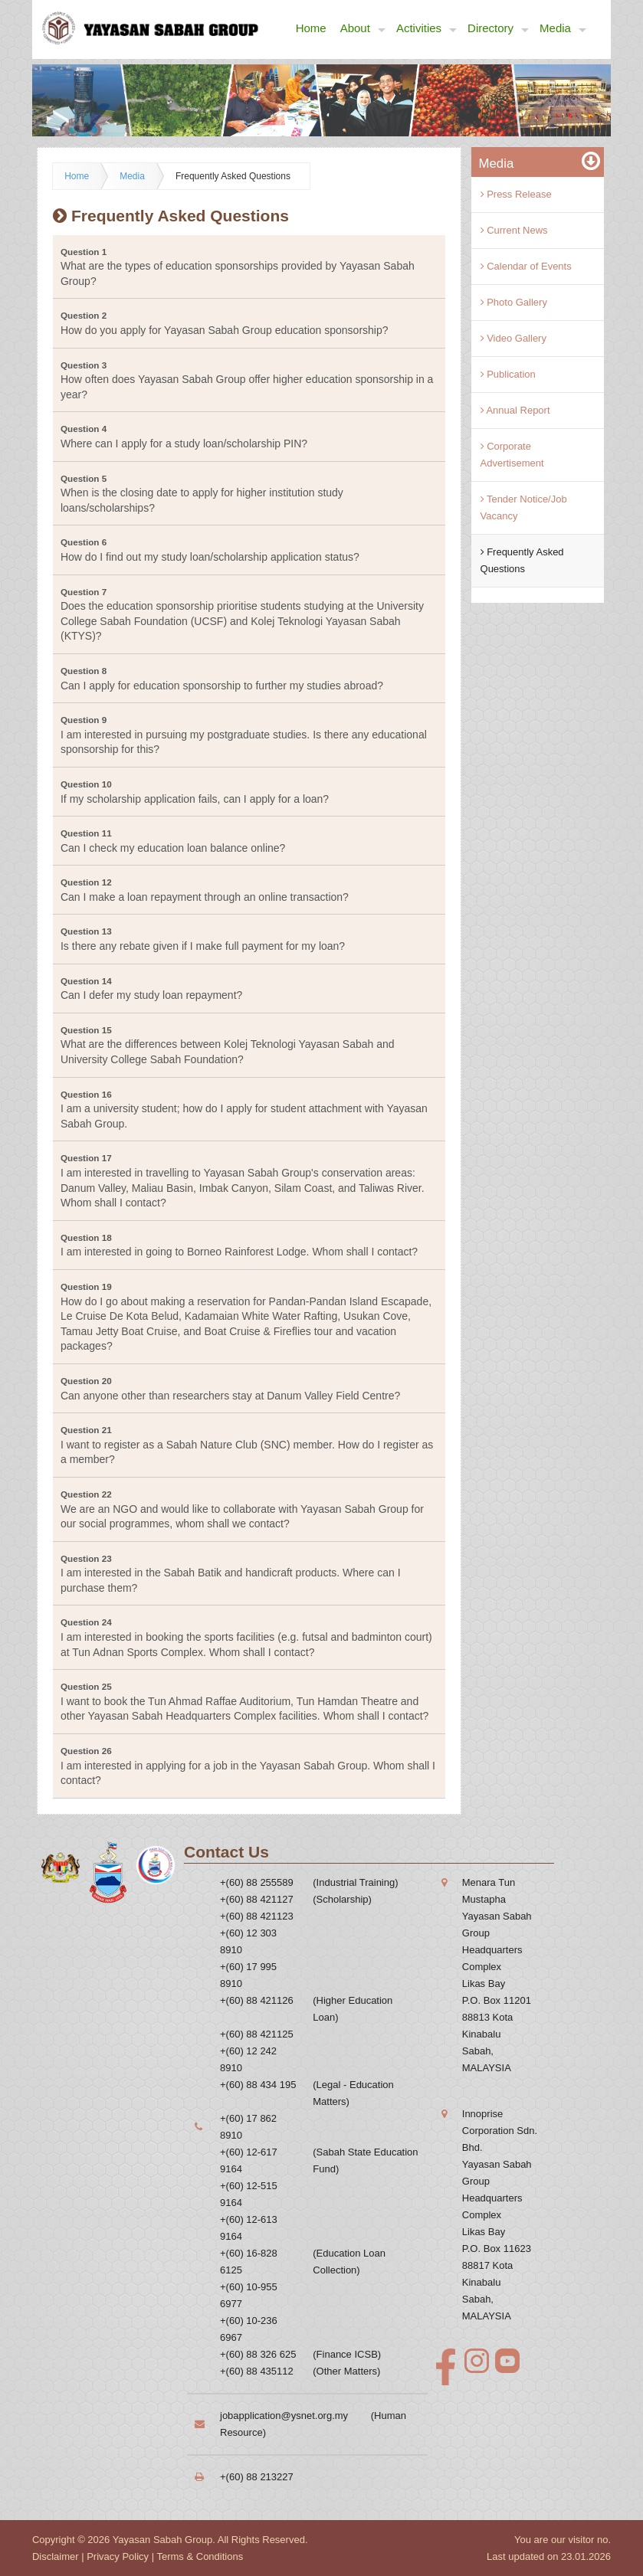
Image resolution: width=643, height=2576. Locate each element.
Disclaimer (55, 2556)
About (362, 28)
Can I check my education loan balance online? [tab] (173, 841)
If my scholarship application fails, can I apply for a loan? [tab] (195, 792)
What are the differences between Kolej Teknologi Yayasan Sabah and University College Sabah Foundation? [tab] (228, 1045)
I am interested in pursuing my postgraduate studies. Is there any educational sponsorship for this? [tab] (244, 735)
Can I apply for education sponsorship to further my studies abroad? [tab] (222, 679)
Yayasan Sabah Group (163, 2539)
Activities (426, 28)
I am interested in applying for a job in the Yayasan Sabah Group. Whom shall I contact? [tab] (248, 1766)
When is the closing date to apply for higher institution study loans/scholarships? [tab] (202, 493)
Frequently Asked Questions (233, 176)
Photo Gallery (514, 302)
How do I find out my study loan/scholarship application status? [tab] (210, 550)
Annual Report (515, 410)
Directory (498, 28)
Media (563, 28)
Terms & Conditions (199, 2556)
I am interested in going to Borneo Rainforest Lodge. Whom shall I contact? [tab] (239, 1245)
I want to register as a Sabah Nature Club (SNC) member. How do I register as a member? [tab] (247, 1445)
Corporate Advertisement (512, 454)
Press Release (516, 194)
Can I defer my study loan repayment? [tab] (151, 989)
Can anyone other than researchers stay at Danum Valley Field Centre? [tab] (230, 1389)
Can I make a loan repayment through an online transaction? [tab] (205, 890)
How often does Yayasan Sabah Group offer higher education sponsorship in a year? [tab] (247, 380)
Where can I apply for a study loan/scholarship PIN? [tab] (184, 437)
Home (311, 27)
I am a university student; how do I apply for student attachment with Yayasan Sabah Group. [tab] (244, 1109)
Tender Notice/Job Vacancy (524, 507)
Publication (508, 374)
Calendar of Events (526, 266)
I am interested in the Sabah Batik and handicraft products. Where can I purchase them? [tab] (231, 1573)
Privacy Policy (118, 2556)
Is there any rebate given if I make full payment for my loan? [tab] (203, 939)
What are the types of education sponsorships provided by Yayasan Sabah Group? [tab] (238, 267)
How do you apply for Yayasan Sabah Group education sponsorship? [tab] (225, 323)
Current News (514, 230)
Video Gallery (513, 338)
